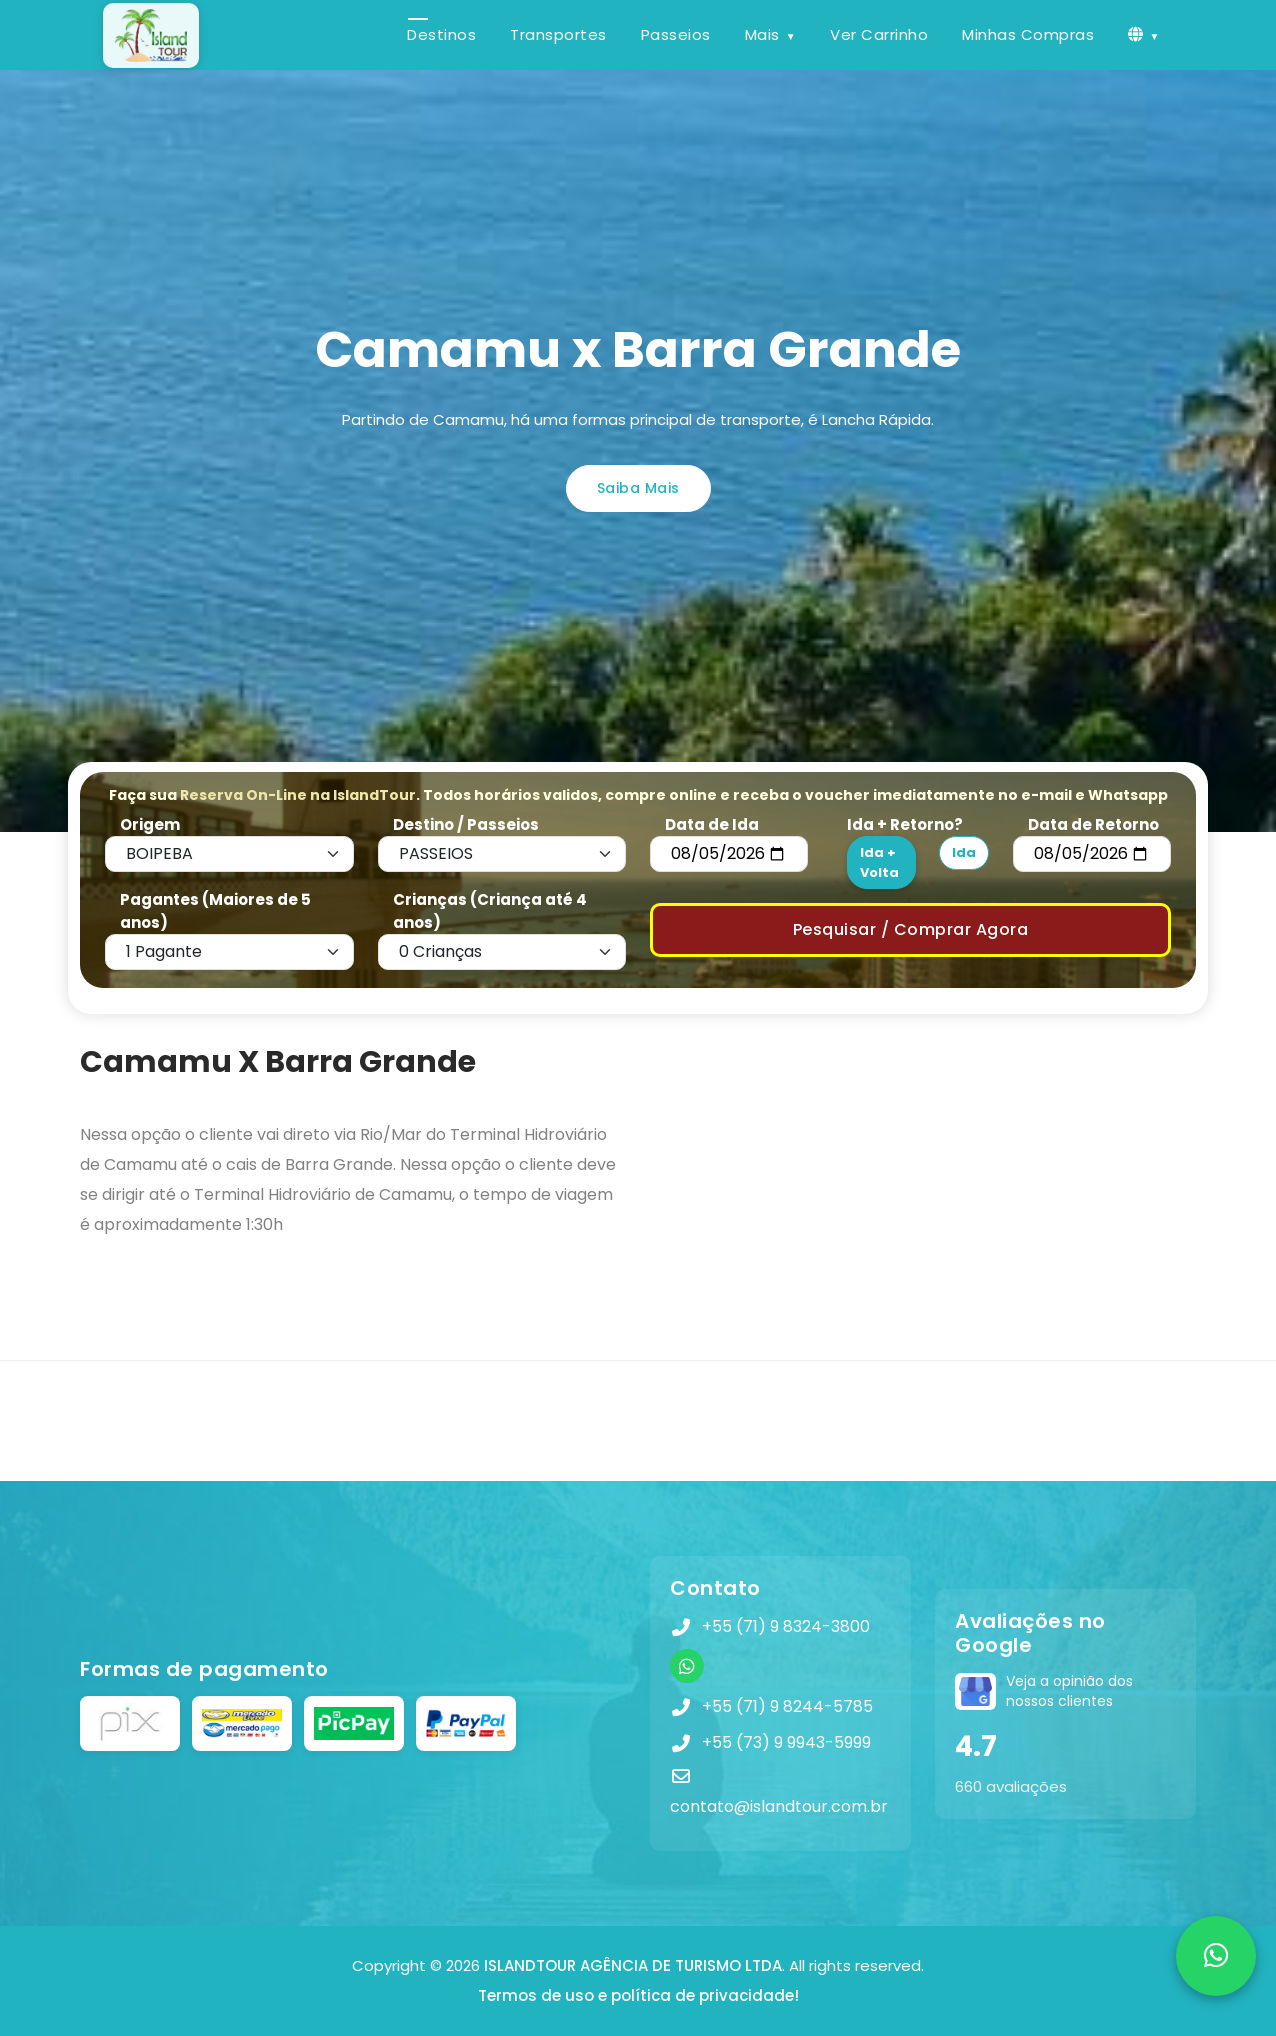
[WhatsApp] (687, 1666)
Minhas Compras (1028, 34)
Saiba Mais (638, 488)
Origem (150, 824)
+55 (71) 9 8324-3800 (786, 1626)
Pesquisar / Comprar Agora (911, 929)
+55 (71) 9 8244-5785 (787, 1706)
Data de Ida (712, 824)
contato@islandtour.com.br (779, 1806)
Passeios (676, 34)
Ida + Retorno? (905, 824)
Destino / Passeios (466, 824)
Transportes (558, 34)
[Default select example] (229, 854)
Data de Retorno (1093, 824)
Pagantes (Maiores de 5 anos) (215, 911)
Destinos (441, 34)
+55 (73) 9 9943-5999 (786, 1742)
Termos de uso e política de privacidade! (638, 1995)
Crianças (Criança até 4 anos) (490, 911)
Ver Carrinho (879, 34)
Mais (762, 34)
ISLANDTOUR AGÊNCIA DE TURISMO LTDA (633, 1965)
